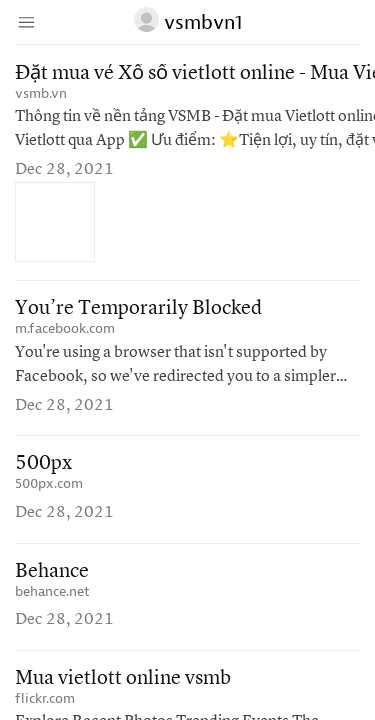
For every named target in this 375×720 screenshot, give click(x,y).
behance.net (52, 591)
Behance (52, 572)
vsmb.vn (41, 93)
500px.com (49, 483)
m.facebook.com (65, 328)
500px (43, 464)
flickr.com (45, 698)
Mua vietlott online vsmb (123, 679)
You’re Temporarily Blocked (138, 309)
